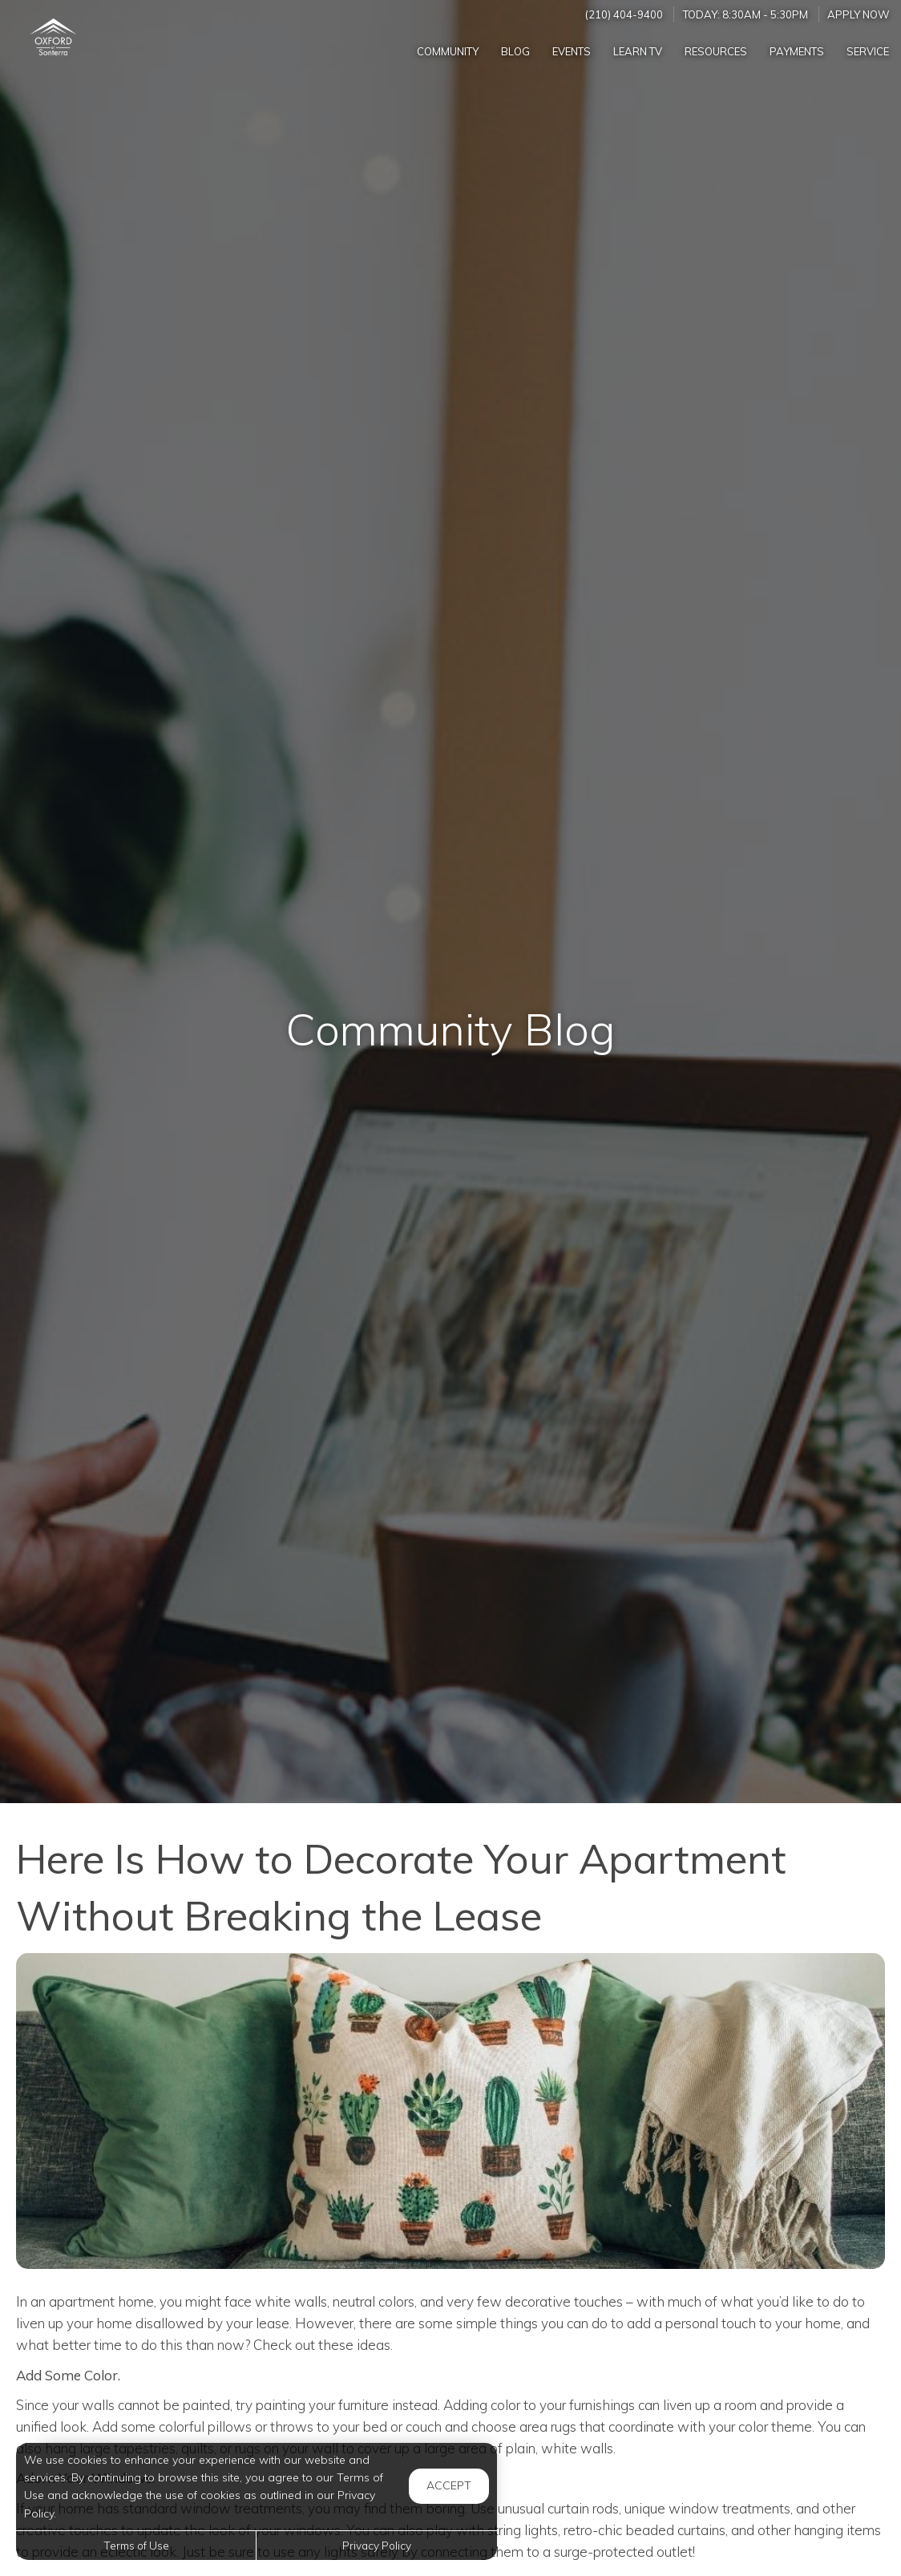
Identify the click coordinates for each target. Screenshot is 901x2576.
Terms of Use (136, 2545)
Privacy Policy (376, 2545)
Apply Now (858, 14)
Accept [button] (448, 2485)
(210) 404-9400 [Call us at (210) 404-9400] (624, 14)
